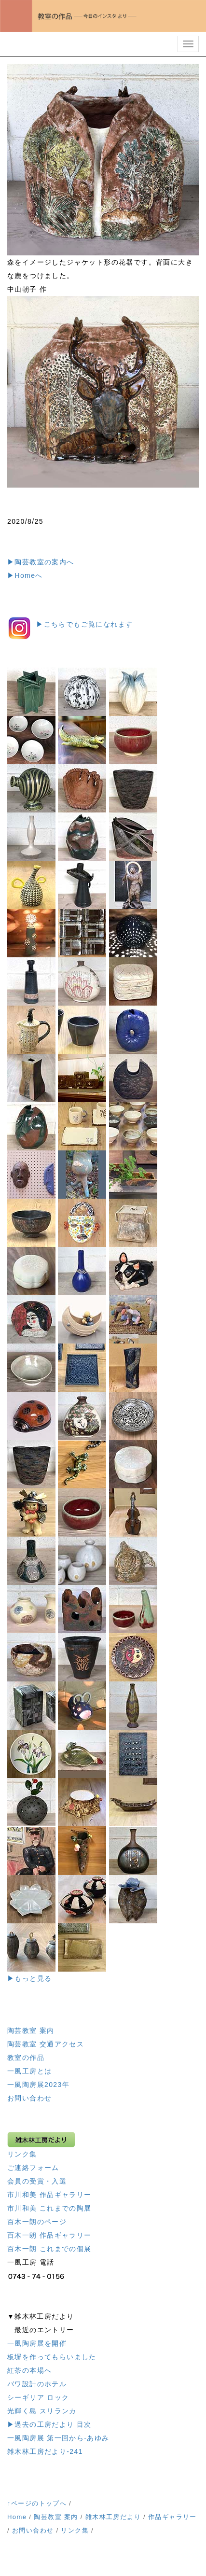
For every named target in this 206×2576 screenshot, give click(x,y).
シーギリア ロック (38, 2397)
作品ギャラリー (172, 2516)
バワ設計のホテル (37, 2384)
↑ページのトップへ (37, 2503)
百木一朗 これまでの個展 (49, 2249)
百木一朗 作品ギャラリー (49, 2235)
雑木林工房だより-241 (45, 2451)
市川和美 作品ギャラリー (49, 2194)
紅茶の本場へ (29, 2370)
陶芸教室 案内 (31, 2030)
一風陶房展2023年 (38, 2084)
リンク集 (22, 2154)
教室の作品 (25, 2057)
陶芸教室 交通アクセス (45, 2044)
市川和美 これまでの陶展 (49, 2208)
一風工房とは (29, 2071)
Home (17, 2516)
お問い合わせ (29, 2098)
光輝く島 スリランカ (42, 2411)
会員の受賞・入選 (37, 2181)
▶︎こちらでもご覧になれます (84, 624)
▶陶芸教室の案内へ (40, 562)
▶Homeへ (25, 575)
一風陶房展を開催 (37, 2343)
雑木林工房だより (113, 2516)
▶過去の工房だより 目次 (49, 2424)
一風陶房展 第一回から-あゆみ (58, 2438)
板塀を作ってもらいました (51, 2357)
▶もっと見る (29, 1978)
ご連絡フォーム (33, 2167)
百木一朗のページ (37, 2222)
